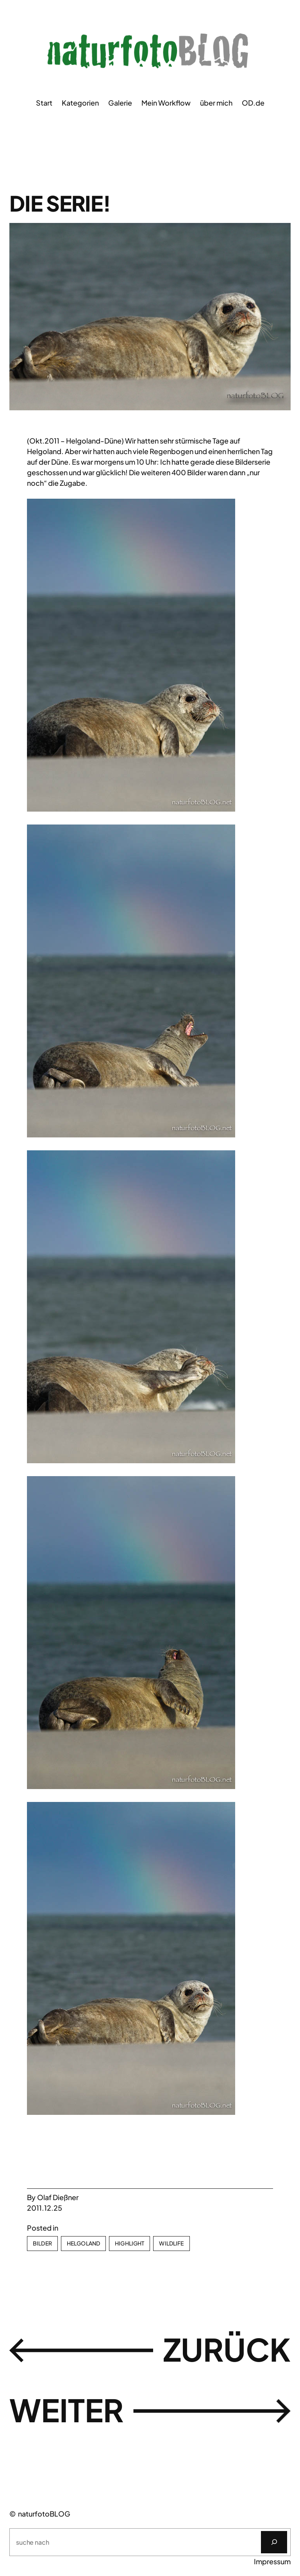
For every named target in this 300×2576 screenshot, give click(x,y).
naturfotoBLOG (44, 2513)
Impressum (272, 2561)
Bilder (42, 2243)
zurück (227, 2349)
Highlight (129, 2243)
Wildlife (171, 2243)
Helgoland (83, 2243)
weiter (66, 2409)
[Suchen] (274, 2542)
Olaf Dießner (58, 2197)
